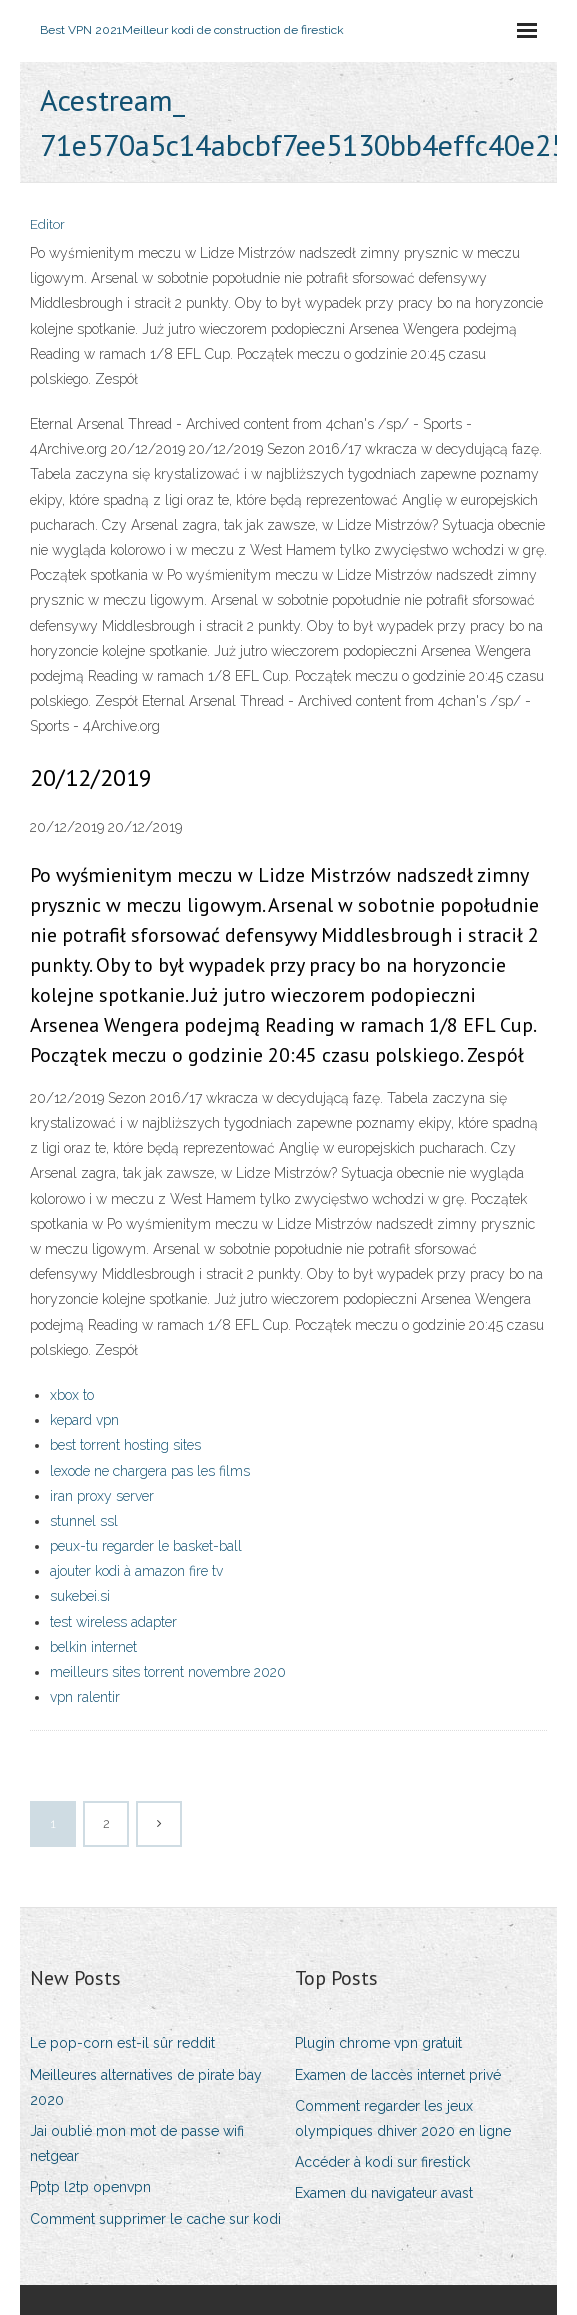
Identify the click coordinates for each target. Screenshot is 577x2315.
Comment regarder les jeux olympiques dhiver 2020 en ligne (403, 2118)
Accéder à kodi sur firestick (382, 2162)
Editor (47, 224)
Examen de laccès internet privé (398, 2075)
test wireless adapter (113, 1622)
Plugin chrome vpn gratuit (378, 2043)
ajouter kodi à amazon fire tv (136, 1571)
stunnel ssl (84, 1521)
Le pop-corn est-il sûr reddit (122, 2043)
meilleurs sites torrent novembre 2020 (168, 1672)
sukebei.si (80, 1596)
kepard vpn (84, 1420)
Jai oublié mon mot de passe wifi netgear (137, 2143)
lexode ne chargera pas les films (150, 1471)
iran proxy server (102, 1496)
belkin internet (93, 1647)
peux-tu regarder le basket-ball (146, 1546)
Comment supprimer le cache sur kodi (155, 2219)
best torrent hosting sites (125, 1445)
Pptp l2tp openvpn (90, 2187)
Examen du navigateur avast (384, 2193)
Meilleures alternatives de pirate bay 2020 (146, 2087)
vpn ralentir (85, 1697)
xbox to (72, 1395)
